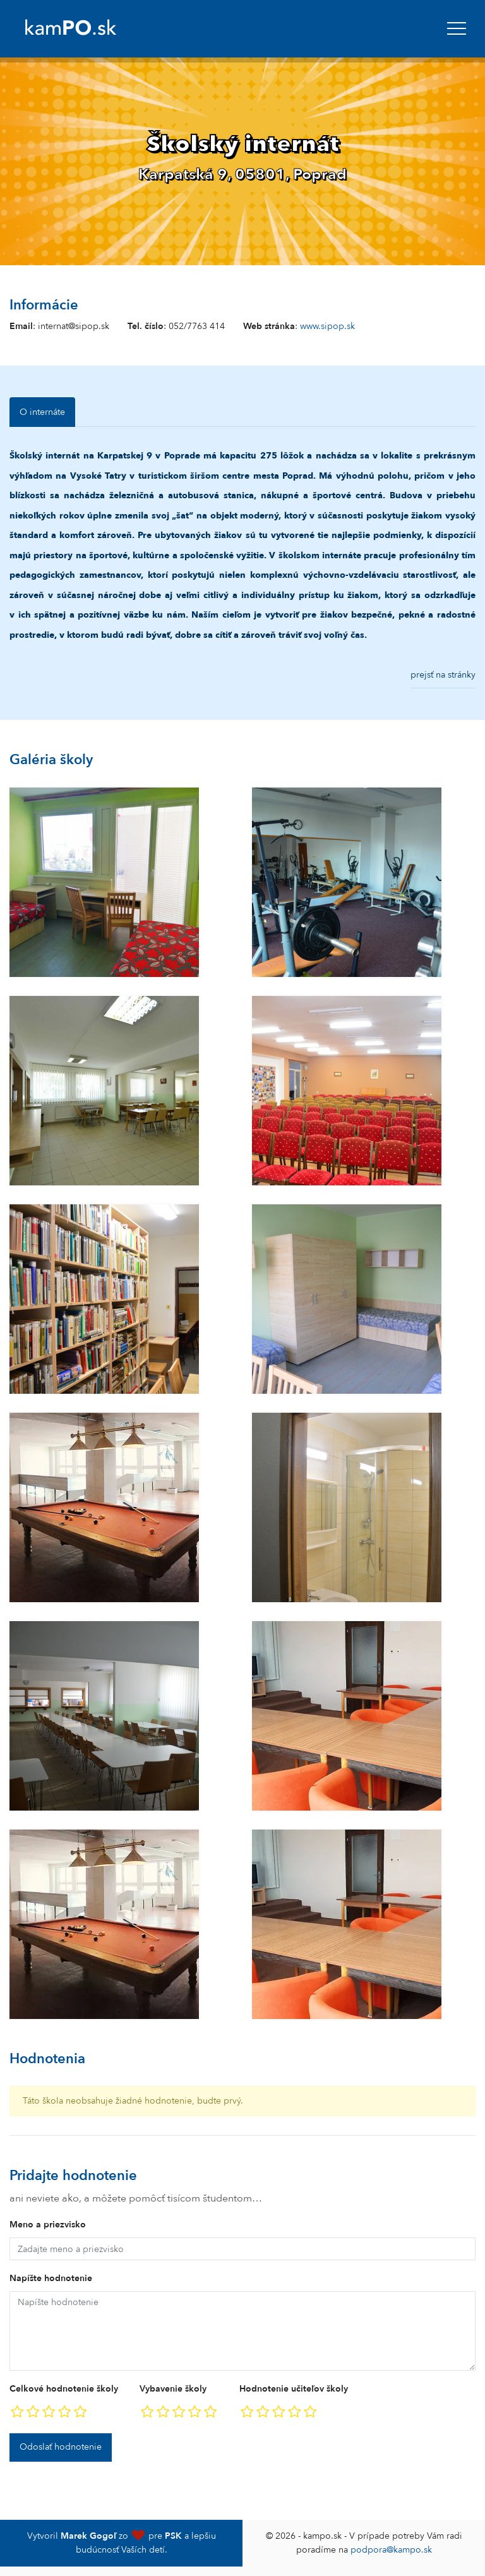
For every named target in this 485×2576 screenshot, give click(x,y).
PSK (173, 2536)
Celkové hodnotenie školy (63, 2389)
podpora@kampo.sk (391, 2550)
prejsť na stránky (443, 675)
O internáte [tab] (42, 412)
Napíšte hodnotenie (50, 2278)
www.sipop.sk (327, 326)
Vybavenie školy (173, 2389)
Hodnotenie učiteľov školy (293, 2389)
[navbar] (456, 28)
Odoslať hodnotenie (61, 2447)
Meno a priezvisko (47, 2225)
